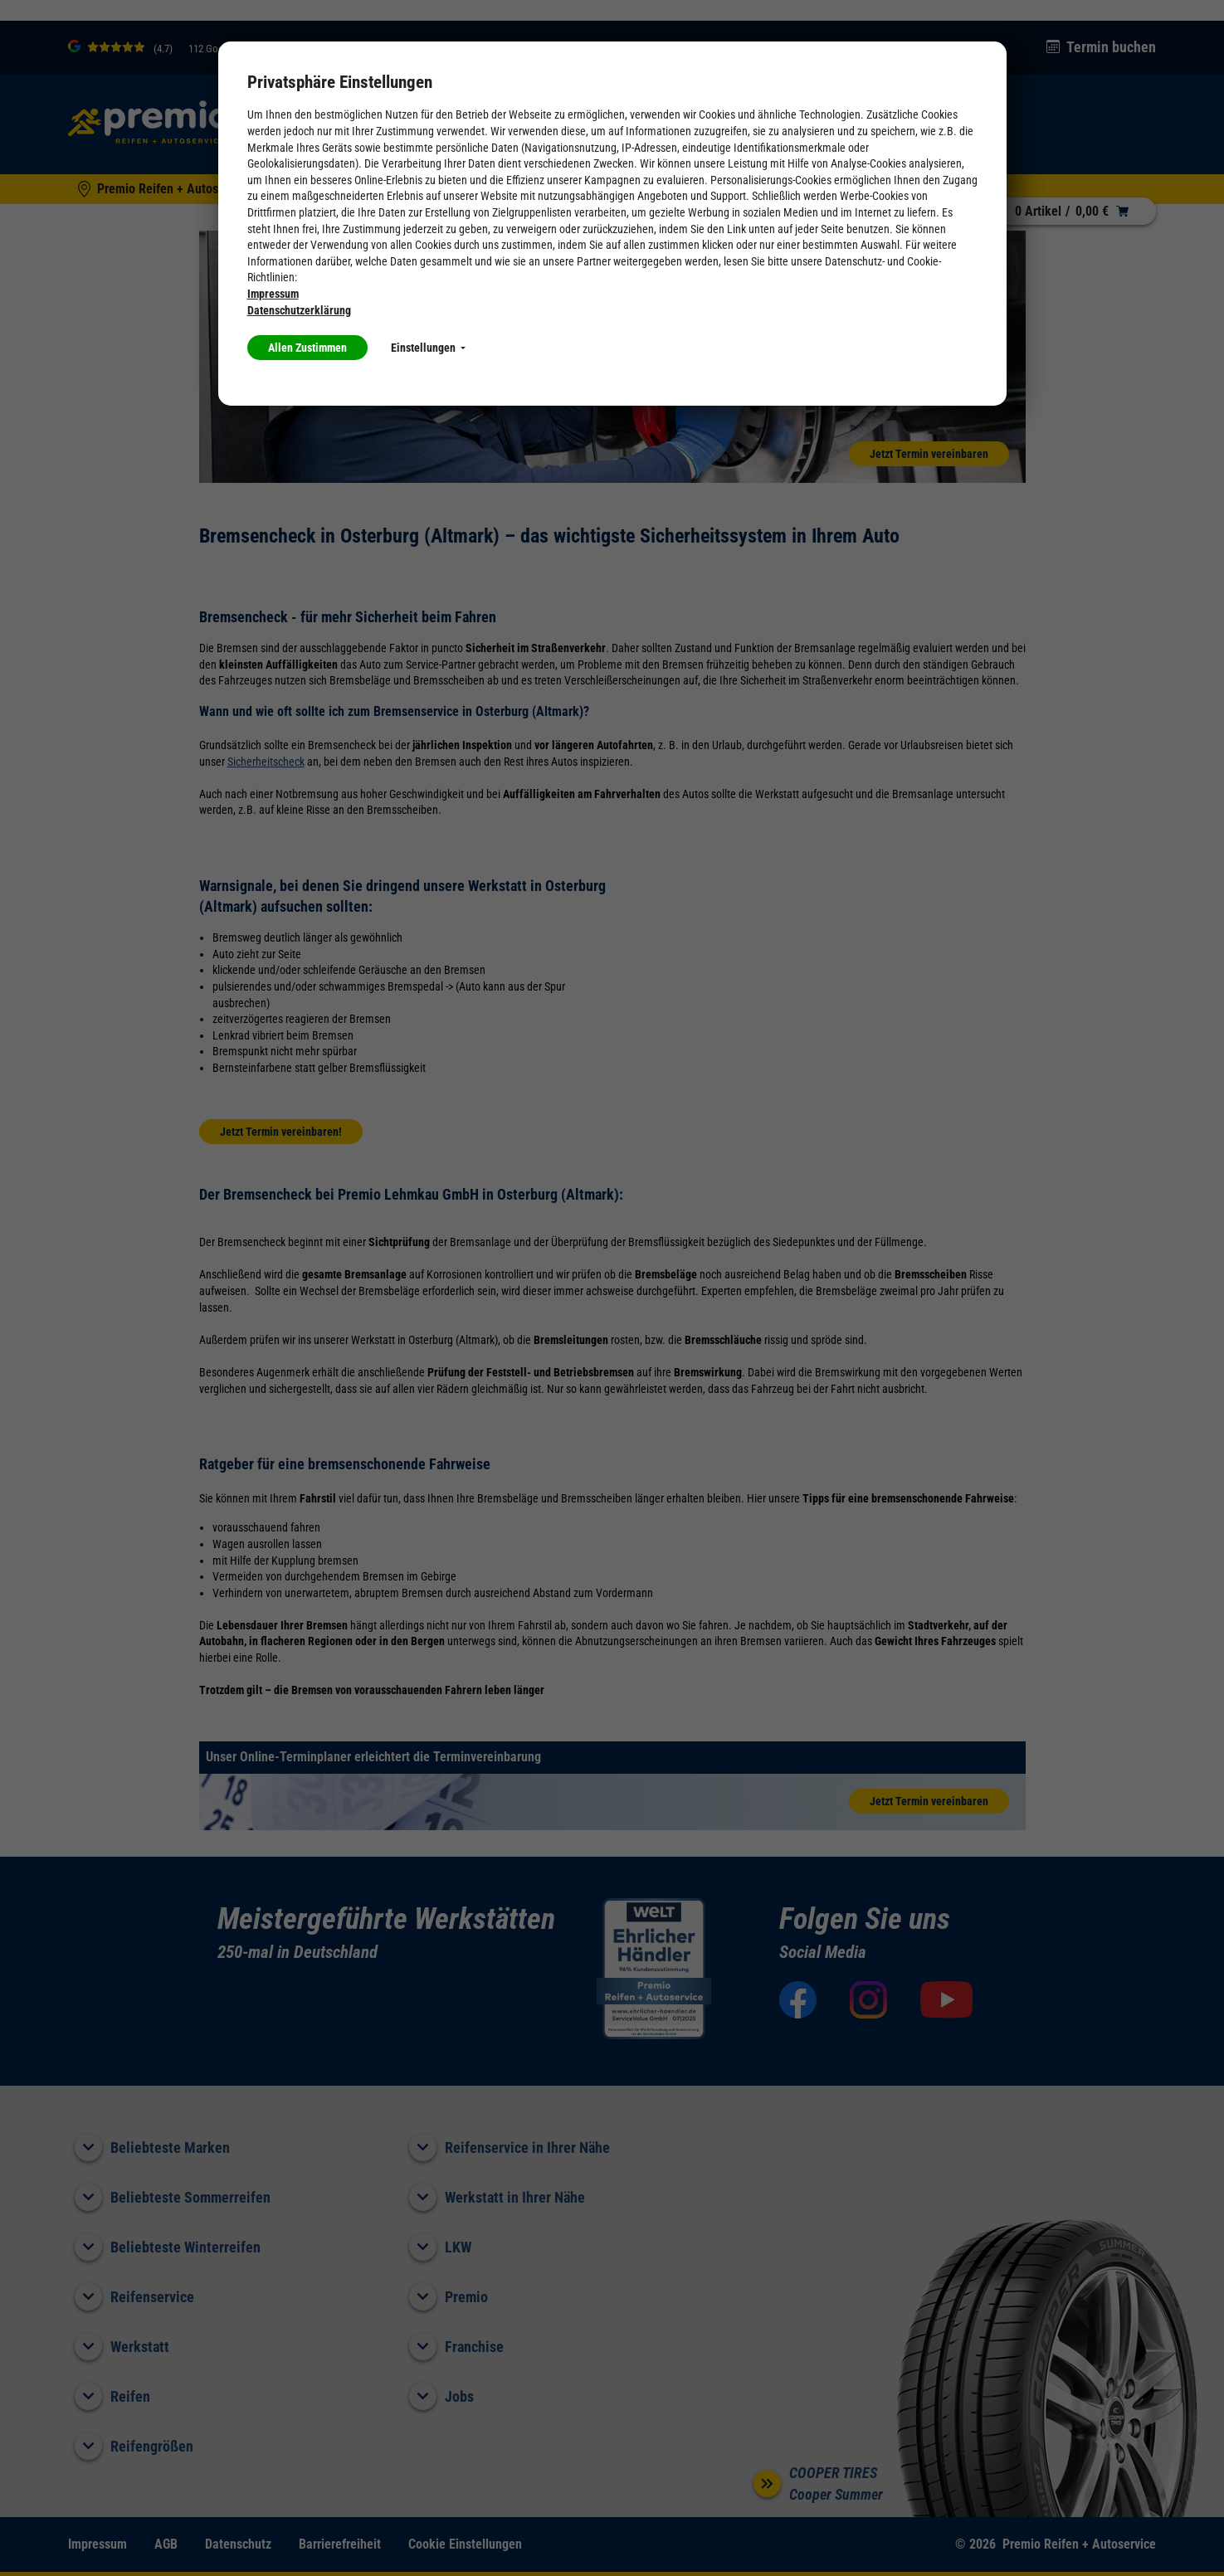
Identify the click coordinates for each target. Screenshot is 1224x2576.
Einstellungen (428, 347)
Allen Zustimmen (307, 347)
